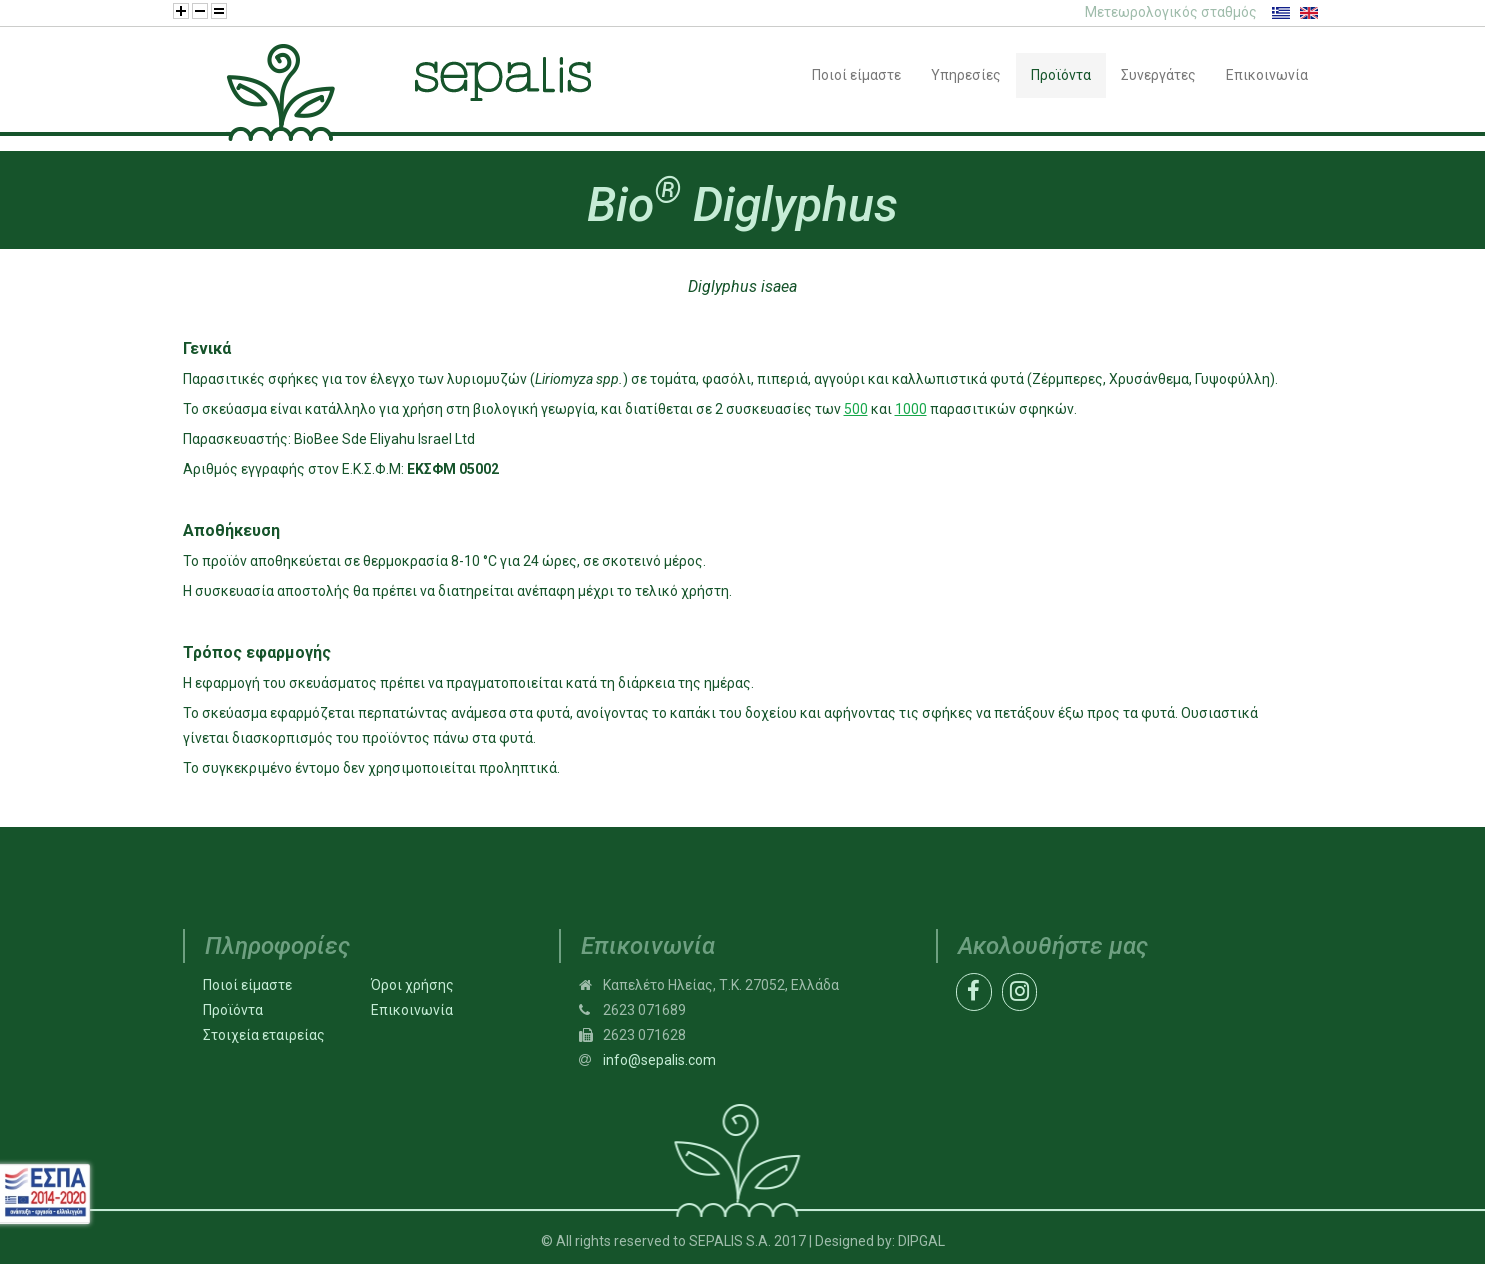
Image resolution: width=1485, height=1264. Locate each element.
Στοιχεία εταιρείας (264, 1035)
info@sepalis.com (659, 1060)
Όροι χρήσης (412, 985)
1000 (911, 409)
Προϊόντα (233, 1010)
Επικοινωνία (412, 1010)
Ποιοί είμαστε (247, 985)
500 (856, 409)
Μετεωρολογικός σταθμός (1171, 12)
